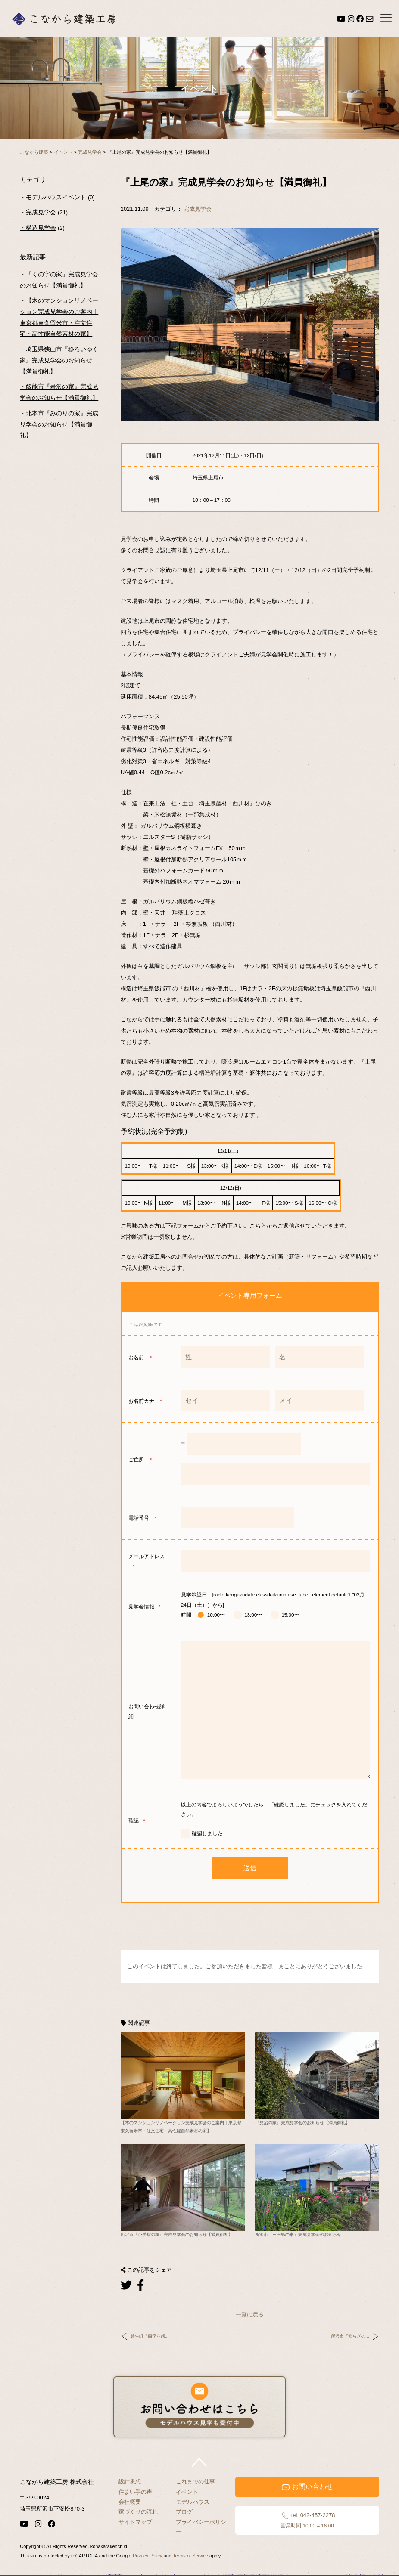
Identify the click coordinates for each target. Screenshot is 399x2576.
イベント (187, 2492)
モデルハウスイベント (56, 197)
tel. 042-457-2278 (307, 2520)
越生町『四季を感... (150, 2336)
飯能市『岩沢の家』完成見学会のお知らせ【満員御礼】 (59, 392)
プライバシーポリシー (201, 2527)
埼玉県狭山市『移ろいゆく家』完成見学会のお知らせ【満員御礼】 (59, 360)
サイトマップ (135, 2522)
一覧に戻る (250, 2314)
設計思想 (129, 2481)
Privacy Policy (147, 2555)
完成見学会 (198, 209)
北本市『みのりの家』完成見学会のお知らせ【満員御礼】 (59, 424)
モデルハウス (192, 2502)
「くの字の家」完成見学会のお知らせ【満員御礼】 (59, 280)
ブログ (184, 2511)
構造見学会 (41, 227)
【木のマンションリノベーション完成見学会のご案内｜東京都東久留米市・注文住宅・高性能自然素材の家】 (59, 317)
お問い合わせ (307, 2487)
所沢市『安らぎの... (350, 2336)
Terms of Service (190, 2555)
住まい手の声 (135, 2492)
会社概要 (129, 2502)
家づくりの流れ (138, 2511)
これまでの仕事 (195, 2481)
